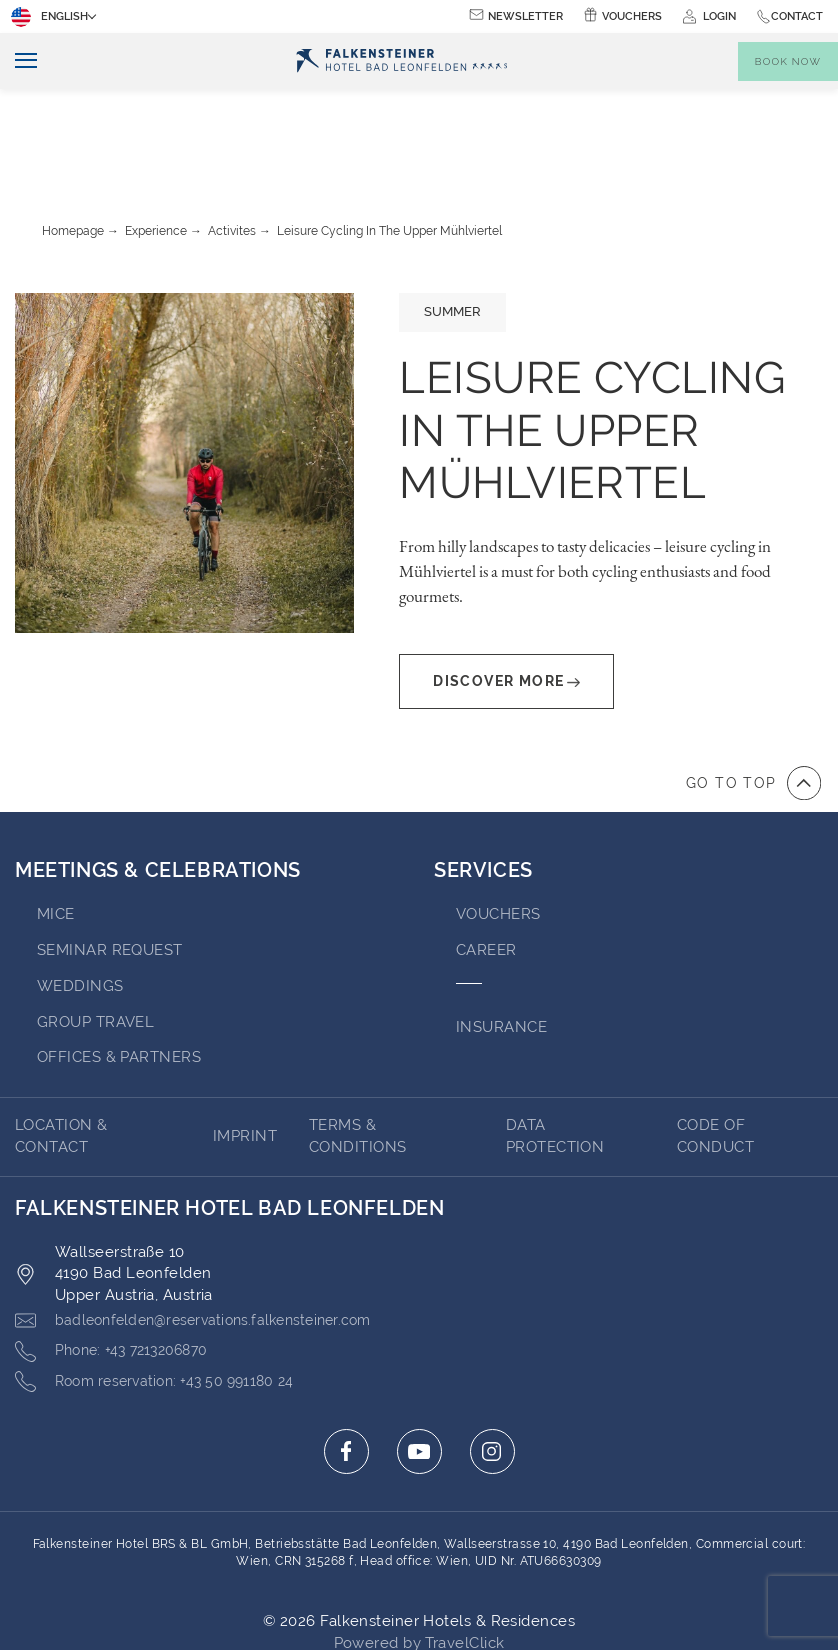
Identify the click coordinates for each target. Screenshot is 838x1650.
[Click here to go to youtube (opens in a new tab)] (419, 1363)
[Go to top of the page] (753, 694)
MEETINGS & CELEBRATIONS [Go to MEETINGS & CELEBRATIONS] (158, 781)
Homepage (73, 142)
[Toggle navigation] (18, 61)
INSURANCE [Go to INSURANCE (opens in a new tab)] (501, 938)
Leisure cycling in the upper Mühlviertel (389, 142)
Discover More (506, 592)
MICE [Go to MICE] (56, 825)
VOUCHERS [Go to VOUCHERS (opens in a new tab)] (498, 825)
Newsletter (525, 16)
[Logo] (402, 61)
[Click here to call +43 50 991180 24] (164, 1294)
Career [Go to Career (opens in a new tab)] (486, 861)
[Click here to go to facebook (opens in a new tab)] (346, 1363)
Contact (797, 16)
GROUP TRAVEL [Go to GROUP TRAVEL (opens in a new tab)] (95, 933)
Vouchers (632, 16)
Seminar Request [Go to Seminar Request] (110, 861)
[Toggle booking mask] (788, 61)
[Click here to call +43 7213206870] (119, 1263)
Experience (156, 142)
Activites (232, 142)
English (51, 17)
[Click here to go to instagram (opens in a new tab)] (492, 1363)
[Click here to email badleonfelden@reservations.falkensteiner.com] (207, 1232)
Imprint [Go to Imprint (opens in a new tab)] (245, 1047)
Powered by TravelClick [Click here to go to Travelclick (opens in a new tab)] (419, 1555)
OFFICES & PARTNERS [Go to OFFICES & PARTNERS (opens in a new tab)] (119, 968)
